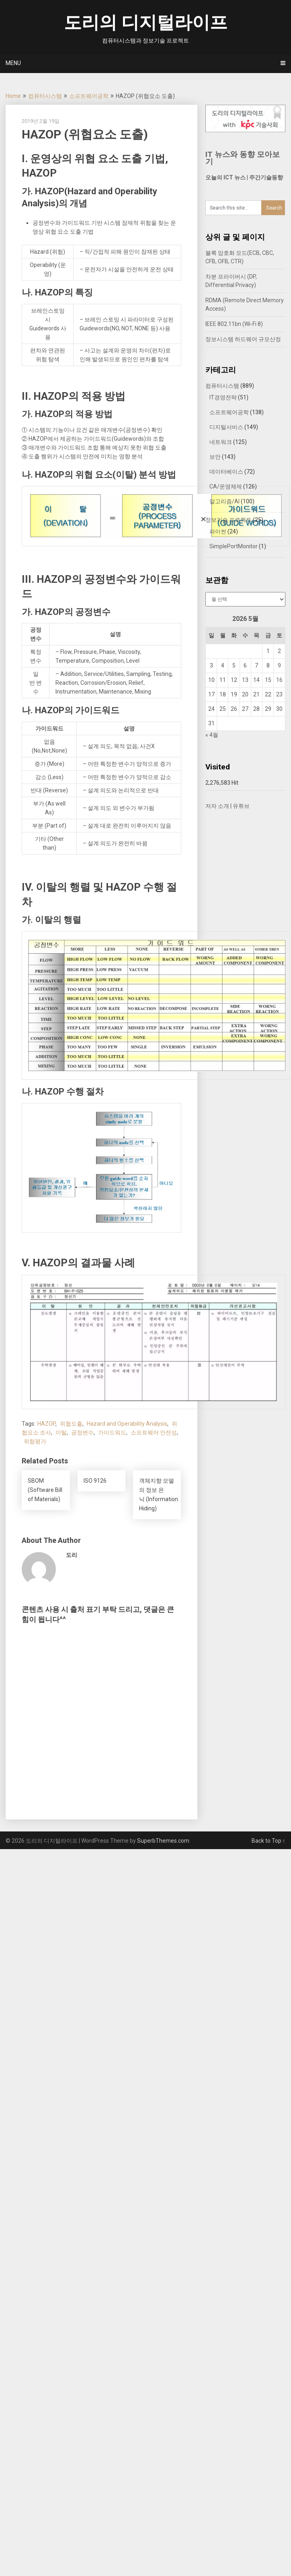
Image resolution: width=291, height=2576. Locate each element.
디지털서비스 (226, 427)
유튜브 (241, 806)
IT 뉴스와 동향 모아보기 (242, 158)
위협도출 (71, 1423)
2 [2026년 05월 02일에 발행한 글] (279, 651)
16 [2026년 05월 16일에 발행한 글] (279, 680)
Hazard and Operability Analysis (127, 1423)
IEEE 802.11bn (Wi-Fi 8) (234, 324)
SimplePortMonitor (233, 546)
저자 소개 (217, 806)
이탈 (61, 1432)
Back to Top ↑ (268, 1840)
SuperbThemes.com (163, 1840)
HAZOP (46, 1423)
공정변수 (82, 1432)
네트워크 (220, 442)
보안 (215, 457)
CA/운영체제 (225, 486)
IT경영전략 (223, 397)
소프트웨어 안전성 (154, 1432)
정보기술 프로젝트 (228, 520)
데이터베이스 (226, 471)
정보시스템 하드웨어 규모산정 (243, 339)
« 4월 (211, 735)
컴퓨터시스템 (45, 96)
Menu (13, 63)
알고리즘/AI (224, 501)
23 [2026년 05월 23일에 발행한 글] (279, 694)
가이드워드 (112, 1432)
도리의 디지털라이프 (145, 22)
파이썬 (217, 531)
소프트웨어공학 (89, 96)
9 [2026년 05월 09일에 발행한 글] (279, 665)
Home (13, 96)
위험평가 (35, 1441)
